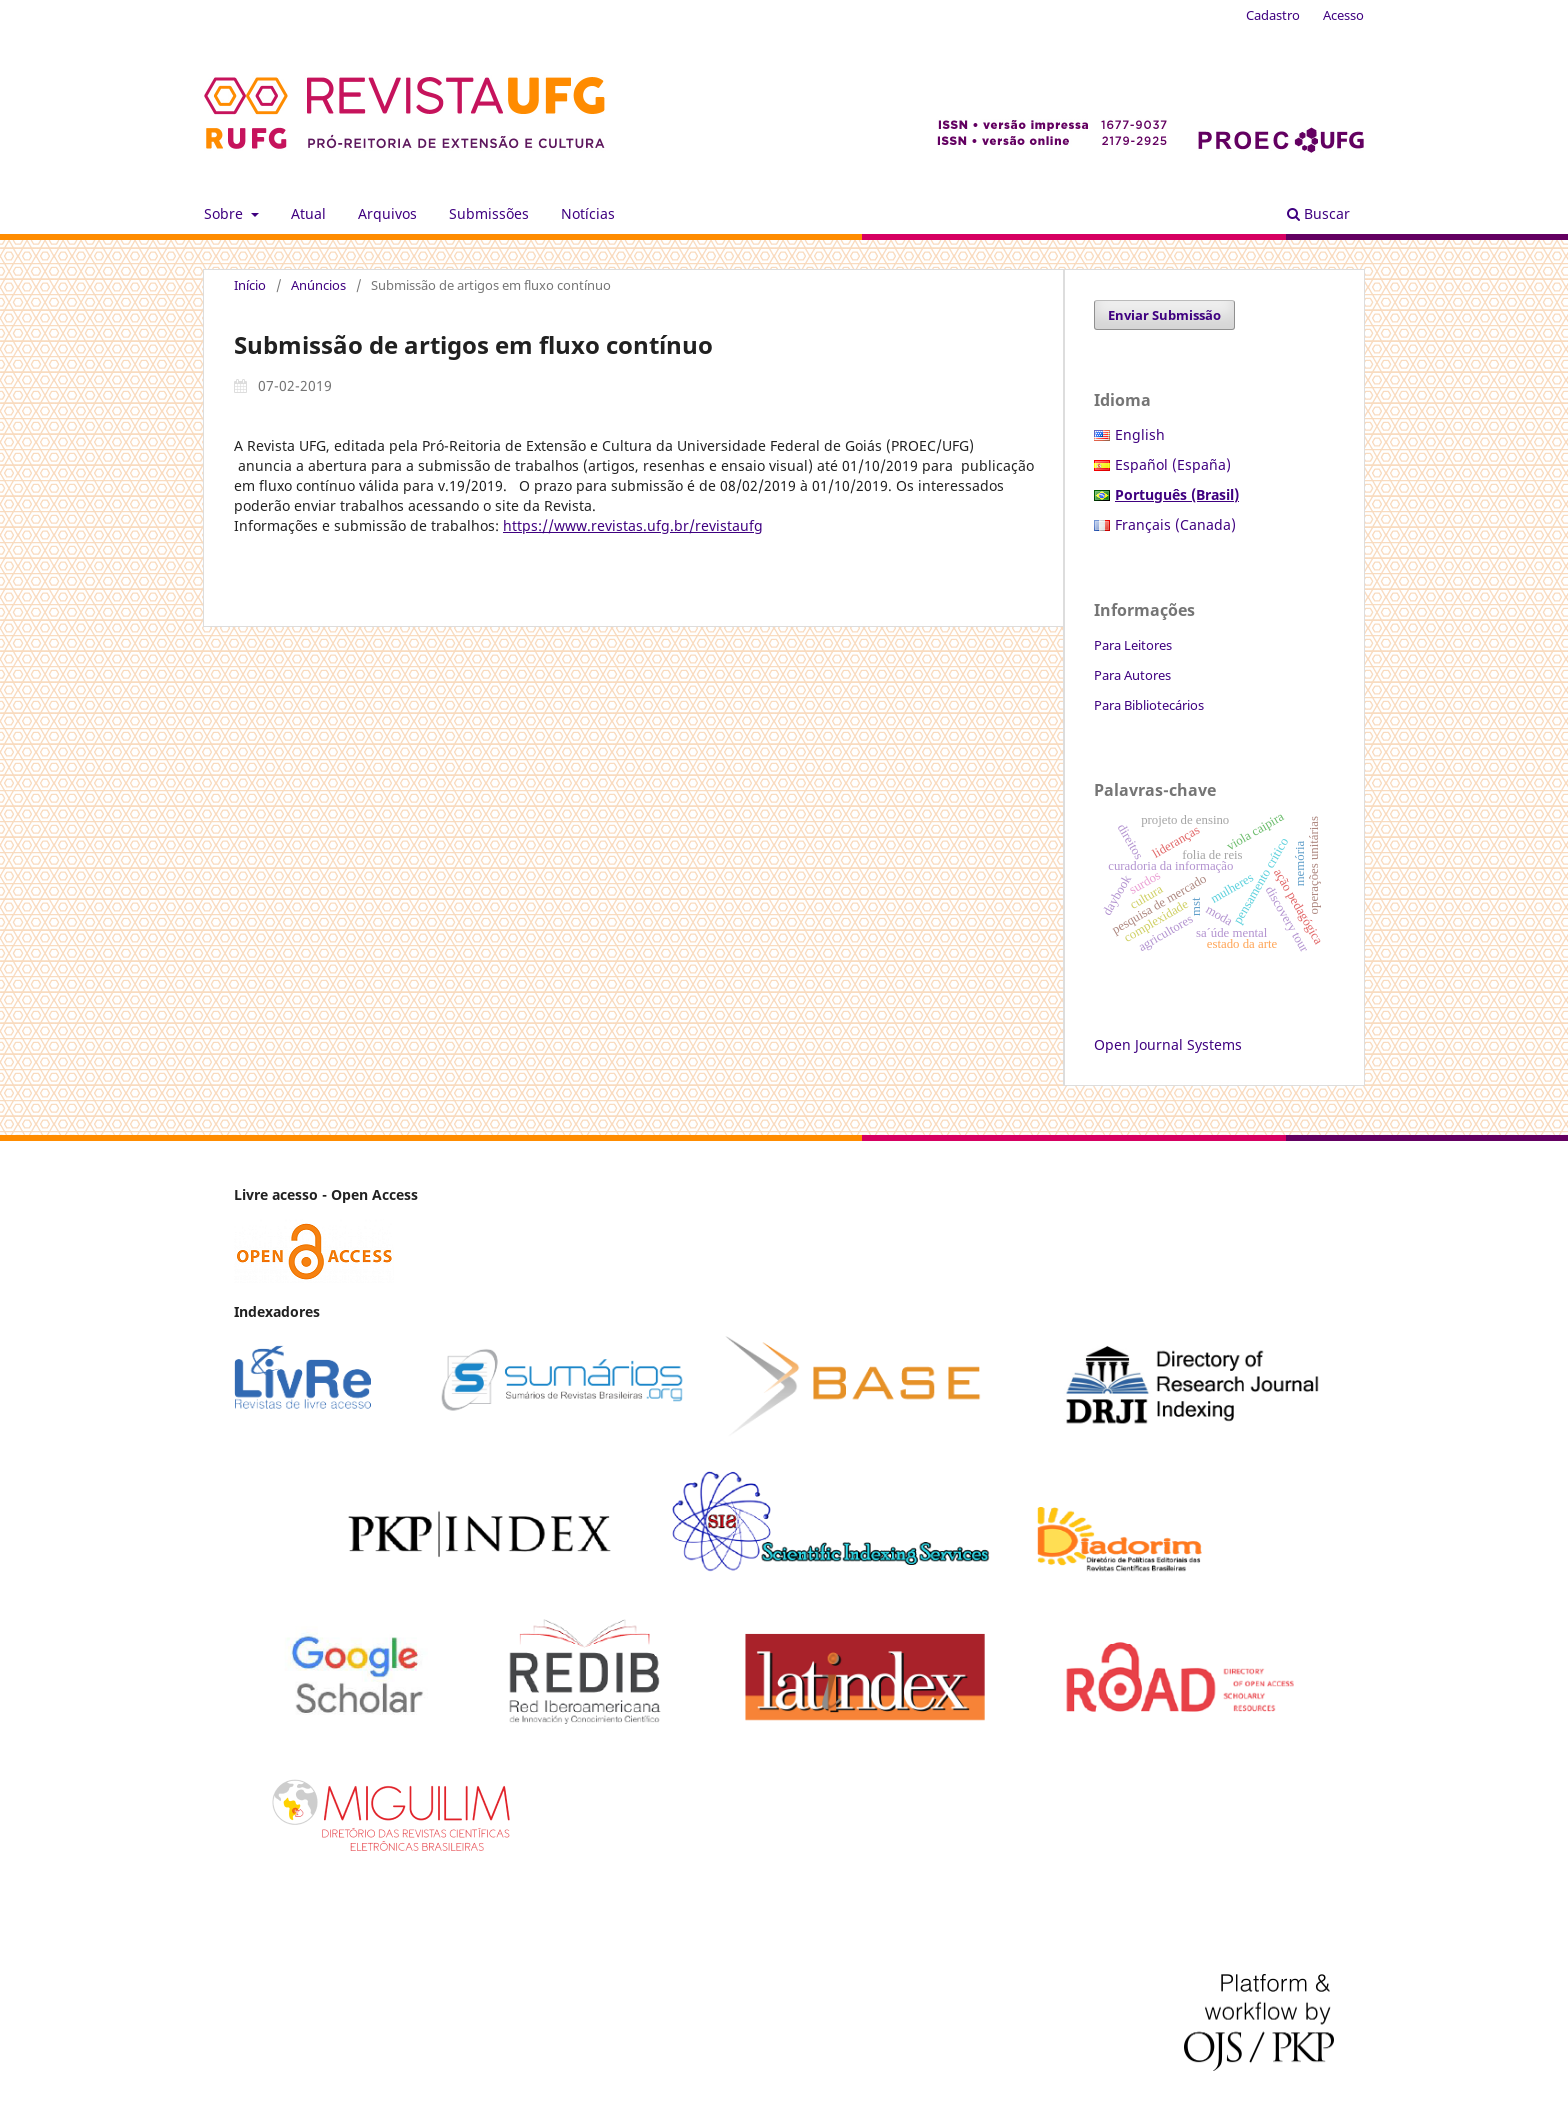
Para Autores (1132, 675)
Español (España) (1173, 464)
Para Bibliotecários (1149, 705)
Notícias (588, 213)
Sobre (225, 213)
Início (250, 285)
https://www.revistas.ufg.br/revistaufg (633, 525)
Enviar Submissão (1164, 315)
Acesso (1343, 15)
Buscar (1318, 213)
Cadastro (1273, 15)
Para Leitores (1133, 645)
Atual (308, 213)
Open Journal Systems (1168, 1044)
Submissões (489, 213)
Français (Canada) (1175, 524)
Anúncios (318, 285)
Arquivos (387, 213)
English (1140, 434)
